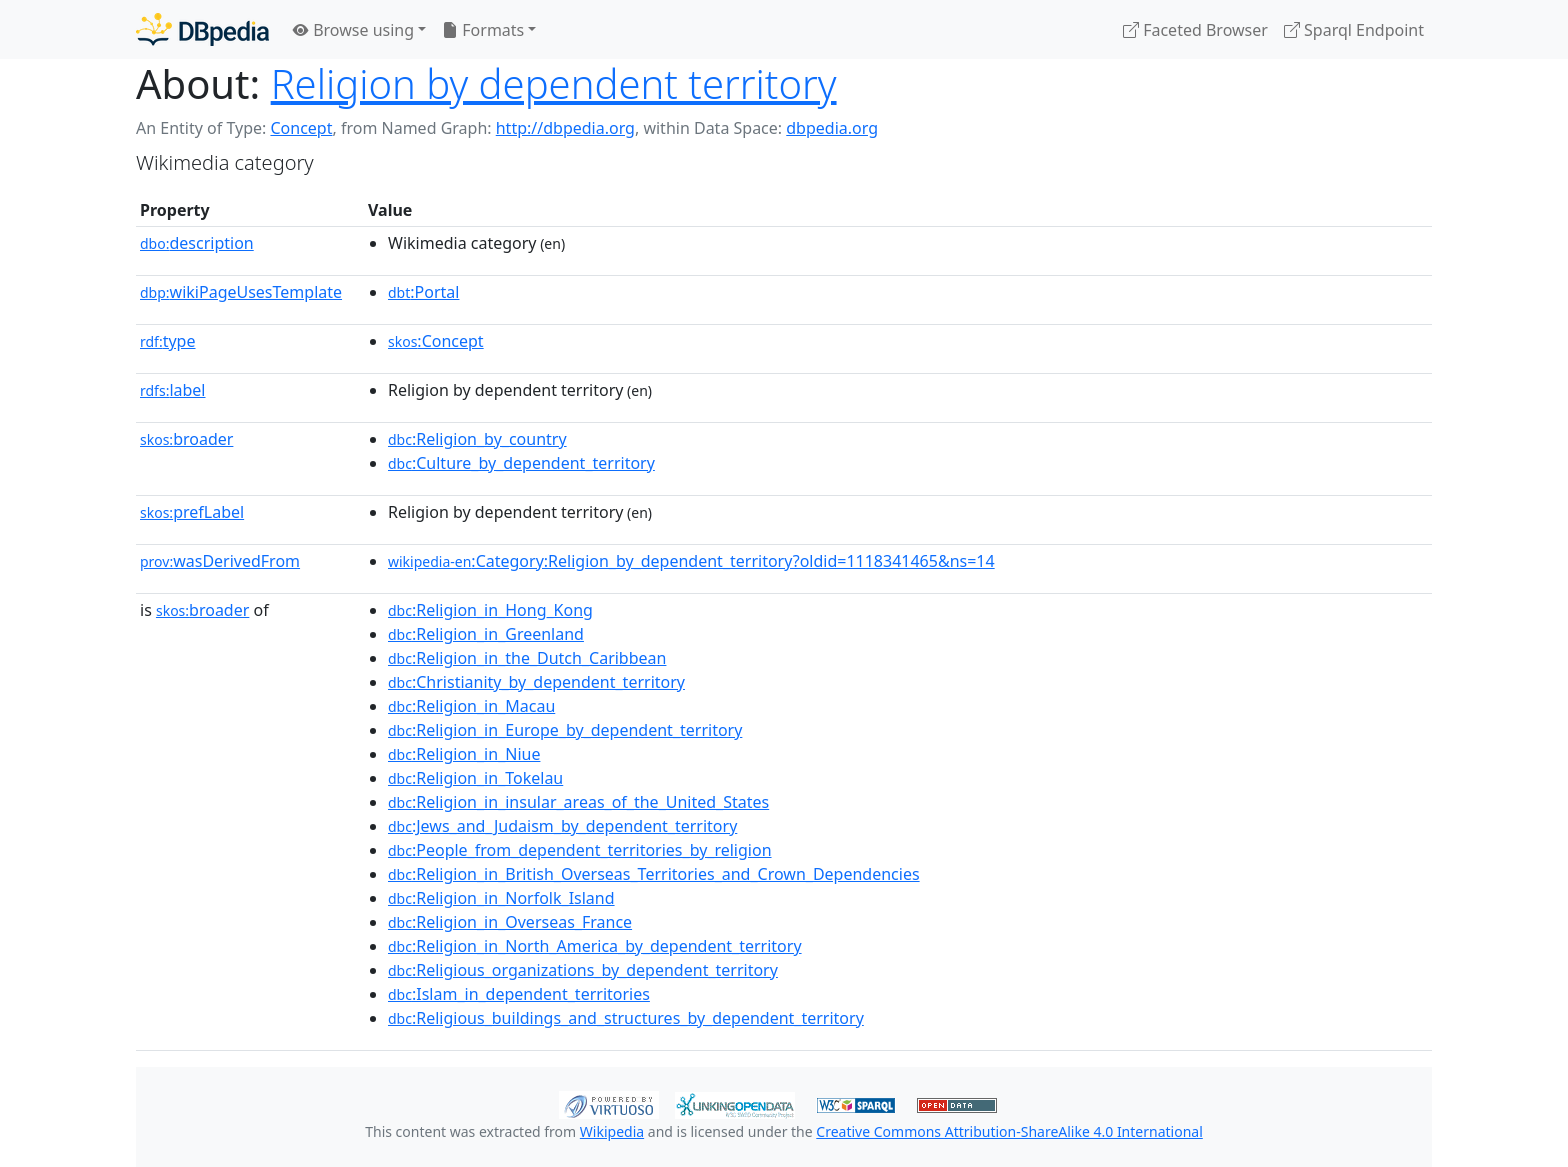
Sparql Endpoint (1354, 30)
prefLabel (192, 512)
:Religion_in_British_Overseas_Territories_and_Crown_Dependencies (654, 874)
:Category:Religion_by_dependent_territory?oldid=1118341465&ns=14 (691, 561)
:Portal (423, 292)
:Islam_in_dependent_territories (519, 994)
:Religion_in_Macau (471, 706)
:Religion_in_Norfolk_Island (501, 898)
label (173, 390)
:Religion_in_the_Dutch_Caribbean (527, 658)
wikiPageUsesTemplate (241, 292)
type (168, 341)
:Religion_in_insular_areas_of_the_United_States (578, 802)
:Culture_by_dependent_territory (521, 463)
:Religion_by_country (477, 439)
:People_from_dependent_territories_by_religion (580, 850)
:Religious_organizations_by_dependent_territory (583, 970)
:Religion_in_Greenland (486, 634)
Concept (301, 128)
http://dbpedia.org (565, 128)
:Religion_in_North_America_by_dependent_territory (595, 946)
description (197, 243)
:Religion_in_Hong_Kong (490, 610)
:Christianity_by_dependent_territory (536, 682)
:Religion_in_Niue (464, 754)
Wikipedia (612, 1131)
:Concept (436, 341)
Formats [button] (483, 30)
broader (186, 439)
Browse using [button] (353, 30)
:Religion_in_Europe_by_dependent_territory (565, 730)
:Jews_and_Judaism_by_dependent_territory (562, 826)
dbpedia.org (832, 128)
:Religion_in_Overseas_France (510, 922)
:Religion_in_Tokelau (475, 778)
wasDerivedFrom (220, 561)
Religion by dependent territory (554, 83)
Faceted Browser (1195, 30)
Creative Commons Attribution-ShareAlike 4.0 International (1009, 1131)
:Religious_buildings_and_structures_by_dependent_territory (626, 1018)
